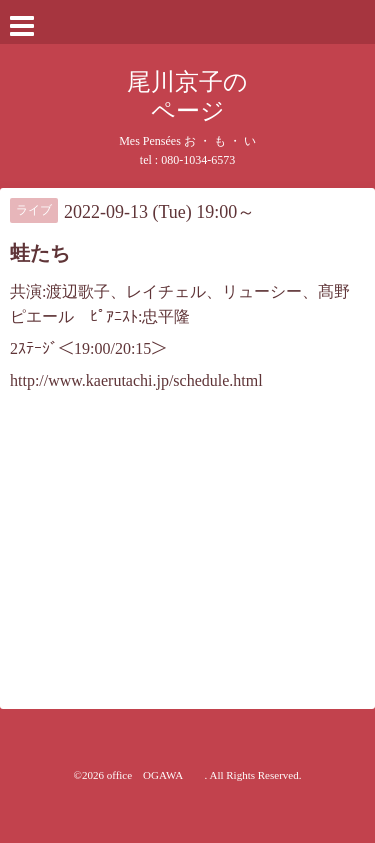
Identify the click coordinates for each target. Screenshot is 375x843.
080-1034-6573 (198, 160)
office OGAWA (156, 775)
